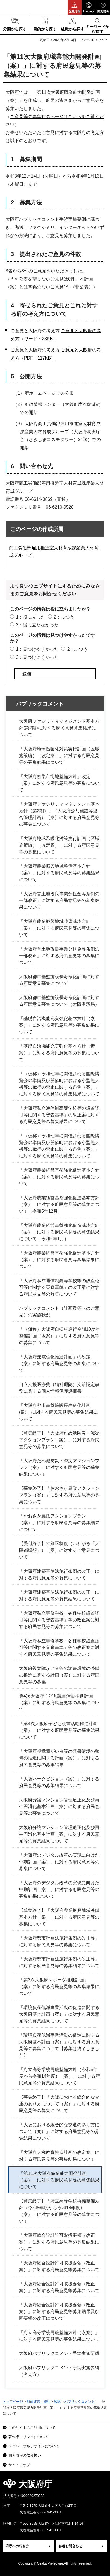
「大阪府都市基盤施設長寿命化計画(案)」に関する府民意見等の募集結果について (58, 1412)
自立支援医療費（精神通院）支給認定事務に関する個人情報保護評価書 (59, 1388)
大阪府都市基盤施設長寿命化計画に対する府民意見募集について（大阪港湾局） (59, 1001)
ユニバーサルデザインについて (33, 2446)
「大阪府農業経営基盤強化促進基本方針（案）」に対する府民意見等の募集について (59, 1177)
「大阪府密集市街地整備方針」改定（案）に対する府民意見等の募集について (59, 783)
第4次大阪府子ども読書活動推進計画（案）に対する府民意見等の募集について (59, 1703)
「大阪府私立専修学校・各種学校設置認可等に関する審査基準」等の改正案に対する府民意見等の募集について (59, 1620)
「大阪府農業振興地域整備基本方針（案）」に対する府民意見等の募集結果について (59, 873)
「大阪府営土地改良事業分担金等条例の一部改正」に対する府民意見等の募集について (59, 956)
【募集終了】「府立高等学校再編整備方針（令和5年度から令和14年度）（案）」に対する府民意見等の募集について (59, 2211)
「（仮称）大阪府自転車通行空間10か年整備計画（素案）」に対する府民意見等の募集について (59, 1336)
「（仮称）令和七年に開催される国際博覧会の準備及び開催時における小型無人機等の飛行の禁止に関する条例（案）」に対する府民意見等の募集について (59, 1145)
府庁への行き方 (17, 2546)
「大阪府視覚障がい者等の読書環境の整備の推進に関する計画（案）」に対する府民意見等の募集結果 (59, 1758)
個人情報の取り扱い (24, 2455)
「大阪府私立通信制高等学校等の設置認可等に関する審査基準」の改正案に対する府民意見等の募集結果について (59, 1115)
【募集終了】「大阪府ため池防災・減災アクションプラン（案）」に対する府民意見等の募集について (59, 1440)
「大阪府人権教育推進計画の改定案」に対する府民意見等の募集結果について (59, 2155)
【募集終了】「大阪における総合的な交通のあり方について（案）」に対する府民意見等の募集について (59, 2104)
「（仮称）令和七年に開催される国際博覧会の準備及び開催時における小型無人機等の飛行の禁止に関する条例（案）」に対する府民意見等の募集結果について (59, 1083)
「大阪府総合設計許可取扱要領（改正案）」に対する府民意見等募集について (59, 2266)
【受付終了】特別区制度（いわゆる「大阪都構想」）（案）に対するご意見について (59, 1550)
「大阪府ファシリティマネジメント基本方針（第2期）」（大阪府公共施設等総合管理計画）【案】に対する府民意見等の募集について (59, 814)
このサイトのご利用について (32, 2428)
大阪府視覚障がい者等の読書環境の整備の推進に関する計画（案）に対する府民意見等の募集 (59, 1675)
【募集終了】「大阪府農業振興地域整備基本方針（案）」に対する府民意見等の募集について (59, 1917)
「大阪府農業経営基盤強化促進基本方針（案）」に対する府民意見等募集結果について (59, 1260)
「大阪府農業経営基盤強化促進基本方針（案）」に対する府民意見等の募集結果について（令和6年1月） (59, 1232)
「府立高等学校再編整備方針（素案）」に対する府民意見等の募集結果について (59, 2336)
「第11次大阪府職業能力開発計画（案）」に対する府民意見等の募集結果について (59, 2180)
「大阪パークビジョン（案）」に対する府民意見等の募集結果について (59, 1782)
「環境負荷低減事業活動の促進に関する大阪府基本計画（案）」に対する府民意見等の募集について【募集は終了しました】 (59, 2045)
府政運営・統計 (38, 2401)
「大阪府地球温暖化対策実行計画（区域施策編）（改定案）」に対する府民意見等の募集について (59, 845)
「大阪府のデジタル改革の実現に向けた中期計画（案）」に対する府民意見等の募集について (59, 1862)
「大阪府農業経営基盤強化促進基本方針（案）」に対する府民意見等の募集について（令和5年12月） (59, 1204)
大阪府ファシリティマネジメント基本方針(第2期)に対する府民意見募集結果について (59, 728)
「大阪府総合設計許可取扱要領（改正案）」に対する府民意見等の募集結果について (59, 2242)
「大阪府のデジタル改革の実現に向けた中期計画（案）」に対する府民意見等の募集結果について (59, 1889)
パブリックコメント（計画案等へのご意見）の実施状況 (59, 1311)
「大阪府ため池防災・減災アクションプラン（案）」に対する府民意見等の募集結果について (59, 1467)
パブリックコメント (40, 704)
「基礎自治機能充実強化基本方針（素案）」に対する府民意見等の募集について (59, 1053)
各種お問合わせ (70, 2546)
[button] (75, 7)
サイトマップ (19, 2465)
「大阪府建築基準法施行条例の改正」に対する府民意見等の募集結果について (59, 1595)
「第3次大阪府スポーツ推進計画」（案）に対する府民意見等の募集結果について (59, 1987)
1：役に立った (30, 617)
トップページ (13, 2401)
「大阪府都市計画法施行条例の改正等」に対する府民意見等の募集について (59, 1941)
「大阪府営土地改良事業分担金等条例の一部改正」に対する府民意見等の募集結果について (59, 900)
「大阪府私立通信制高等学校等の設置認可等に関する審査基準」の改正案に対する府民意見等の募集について (59, 1287)
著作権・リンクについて (28, 2437)
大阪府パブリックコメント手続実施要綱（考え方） (59, 2371)
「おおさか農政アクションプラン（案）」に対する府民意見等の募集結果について (59, 1523)
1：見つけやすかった (37, 649)
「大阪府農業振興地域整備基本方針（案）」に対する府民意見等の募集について (59, 928)
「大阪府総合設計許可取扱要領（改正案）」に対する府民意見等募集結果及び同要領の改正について (59, 2311)
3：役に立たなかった (37, 625)
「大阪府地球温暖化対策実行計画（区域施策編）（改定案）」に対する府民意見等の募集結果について (59, 755)
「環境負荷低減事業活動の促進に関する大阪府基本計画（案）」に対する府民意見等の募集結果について (59, 2014)
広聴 (57, 2401)
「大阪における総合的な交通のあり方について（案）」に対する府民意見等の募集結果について (59, 2131)
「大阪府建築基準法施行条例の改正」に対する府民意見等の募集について (59, 1574)
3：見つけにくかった (37, 657)
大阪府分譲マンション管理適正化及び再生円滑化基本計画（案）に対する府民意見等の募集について (59, 1806)
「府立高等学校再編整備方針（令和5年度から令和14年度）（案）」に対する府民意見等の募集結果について (59, 2076)
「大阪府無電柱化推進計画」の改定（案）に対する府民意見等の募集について (59, 1363)
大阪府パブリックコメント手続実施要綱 (59, 2353)
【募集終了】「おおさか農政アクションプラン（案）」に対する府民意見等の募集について (59, 1495)
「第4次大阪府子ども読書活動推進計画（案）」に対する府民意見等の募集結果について (59, 1730)
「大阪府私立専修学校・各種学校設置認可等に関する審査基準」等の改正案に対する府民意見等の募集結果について (59, 1647)
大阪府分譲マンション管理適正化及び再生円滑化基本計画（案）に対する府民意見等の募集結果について (59, 1834)
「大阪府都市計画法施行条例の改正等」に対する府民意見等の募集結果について (59, 1962)
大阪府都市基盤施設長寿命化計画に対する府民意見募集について (59, 980)
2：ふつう (64, 617)
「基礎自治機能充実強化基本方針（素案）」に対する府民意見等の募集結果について (59, 1025)
